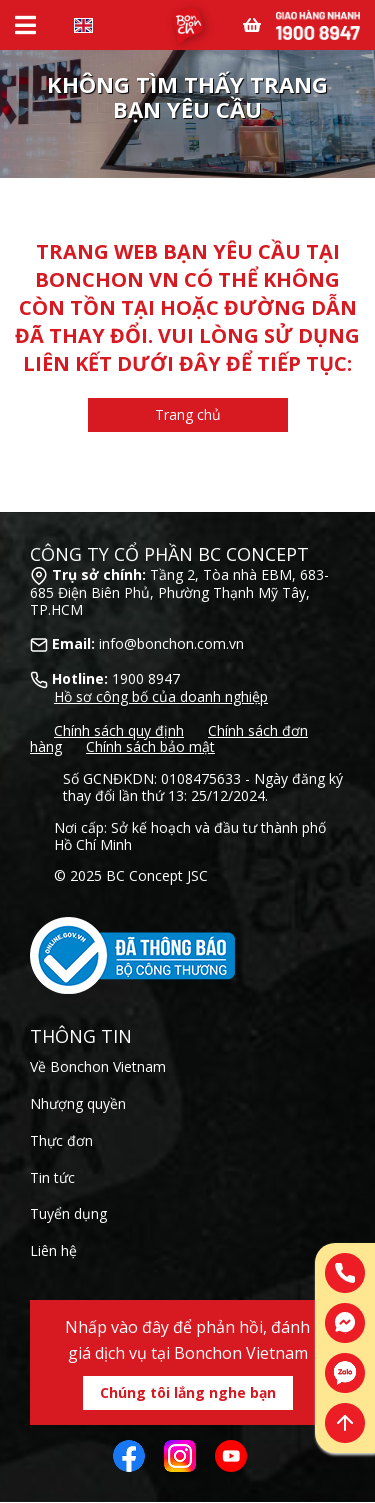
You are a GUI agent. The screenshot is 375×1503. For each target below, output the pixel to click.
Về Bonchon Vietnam (98, 1066)
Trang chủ (188, 414)
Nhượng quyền (78, 1103)
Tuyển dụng (68, 1213)
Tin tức (52, 1177)
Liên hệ (53, 1250)
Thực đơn (61, 1140)
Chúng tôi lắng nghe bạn (188, 1392)
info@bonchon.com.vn (171, 643)
